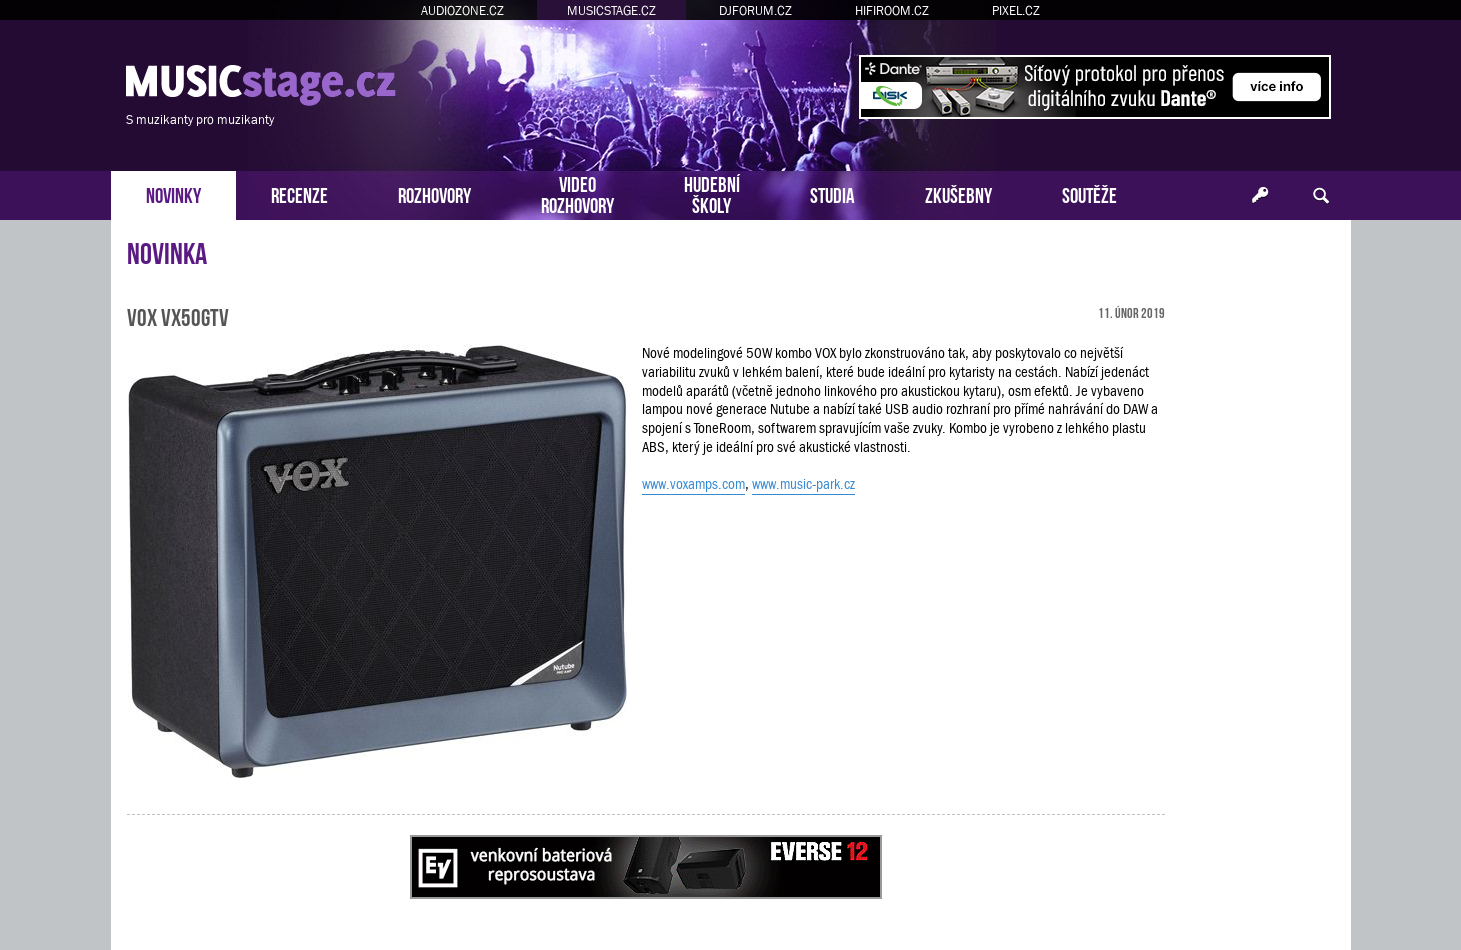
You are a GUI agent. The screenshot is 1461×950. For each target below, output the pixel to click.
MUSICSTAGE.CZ (611, 10)
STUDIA (832, 193)
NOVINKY (173, 193)
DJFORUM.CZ (755, 10)
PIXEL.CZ (1016, 10)
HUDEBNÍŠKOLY (712, 193)
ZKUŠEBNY (958, 193)
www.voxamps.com (693, 484)
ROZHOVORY (434, 193)
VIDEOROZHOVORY (577, 193)
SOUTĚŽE (1089, 193)
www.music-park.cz (803, 484)
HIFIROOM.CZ (892, 10)
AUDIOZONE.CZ (462, 10)
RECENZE (299, 193)
